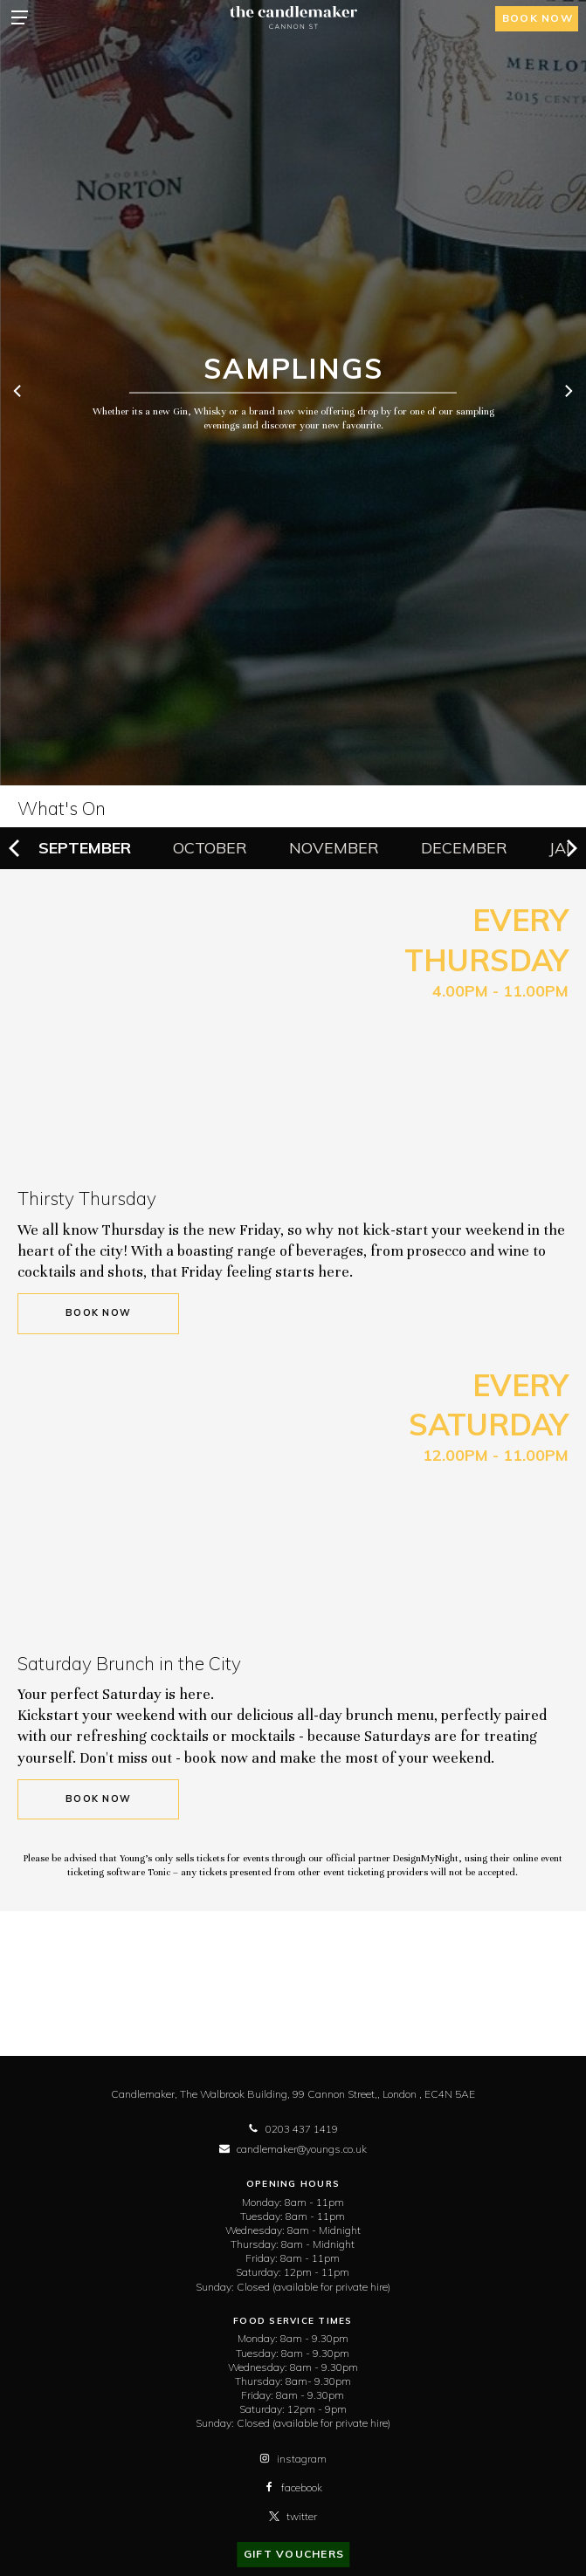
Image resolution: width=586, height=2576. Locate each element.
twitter (293, 2516)
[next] (567, 392)
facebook (293, 2487)
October (210, 848)
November (334, 848)
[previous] (18, 392)
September (84, 848)
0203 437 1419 (293, 2128)
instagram (293, 2458)
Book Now (98, 1313)
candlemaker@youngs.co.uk (293, 2148)
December (464, 848)
